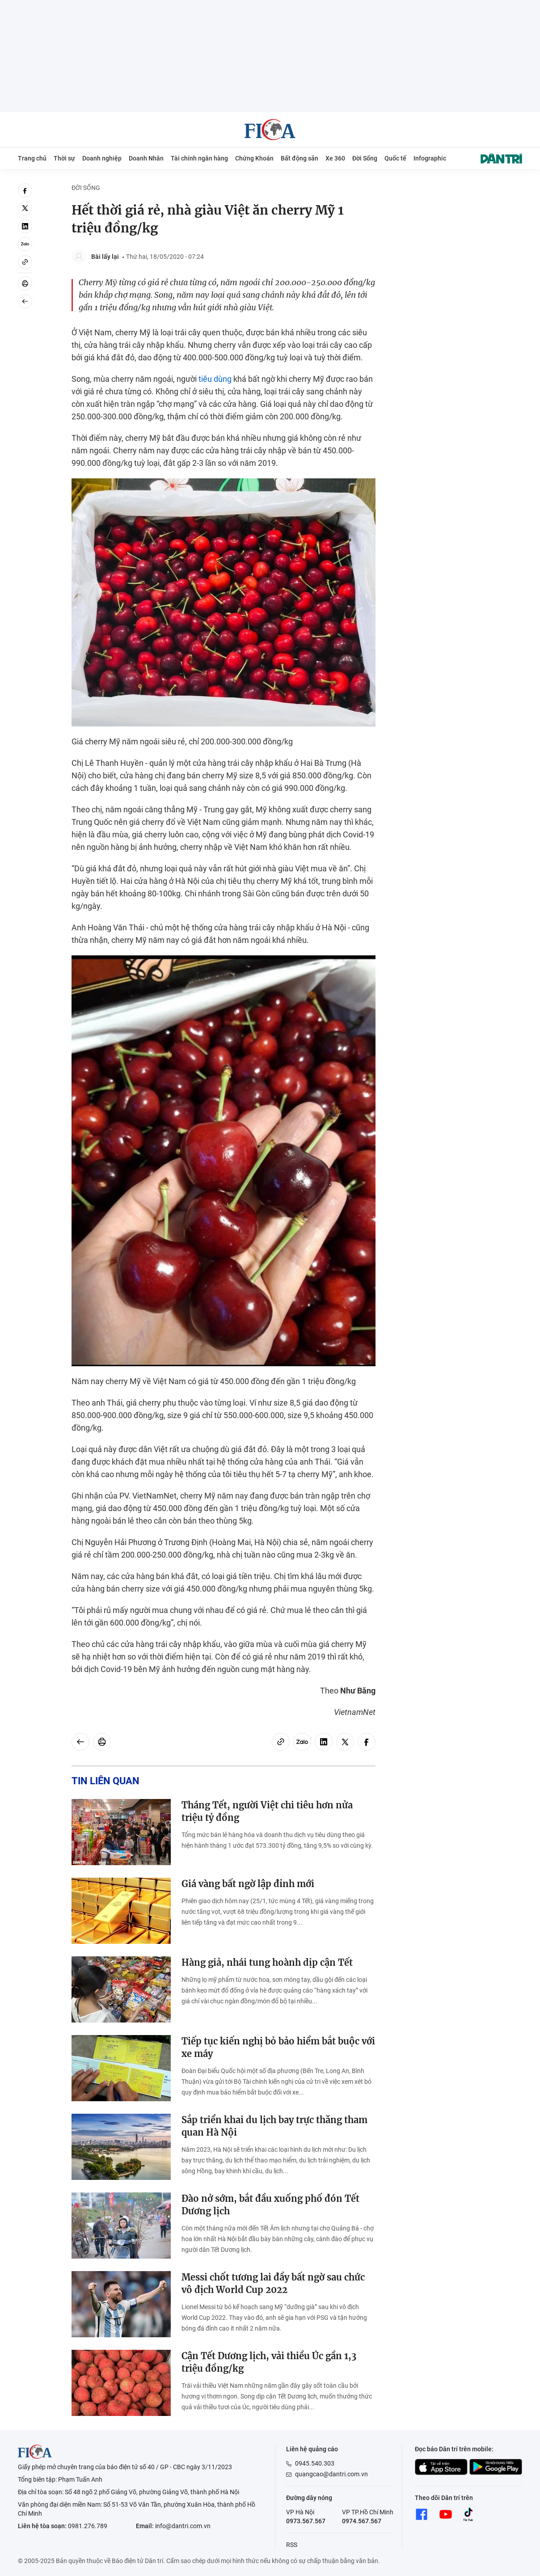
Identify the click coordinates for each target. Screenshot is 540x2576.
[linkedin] (25, 226)
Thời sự (64, 158)
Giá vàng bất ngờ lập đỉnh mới (247, 1883)
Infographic (429, 158)
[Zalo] (25, 244)
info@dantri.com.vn (183, 2526)
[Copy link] (25, 262)
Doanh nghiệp (102, 158)
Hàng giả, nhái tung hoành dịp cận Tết (267, 1962)
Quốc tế (395, 158)
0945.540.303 (314, 2463)
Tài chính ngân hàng (199, 158)
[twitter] (25, 208)
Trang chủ (32, 158)
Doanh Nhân (146, 158)
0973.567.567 (305, 2521)
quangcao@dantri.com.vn (331, 2474)
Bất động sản (299, 158)
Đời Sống (364, 158)
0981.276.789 (87, 2526)
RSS (291, 2544)
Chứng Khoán (254, 158)
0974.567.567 (361, 2521)
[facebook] (25, 190)
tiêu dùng (215, 379)
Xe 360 (335, 158)
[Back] (25, 301)
